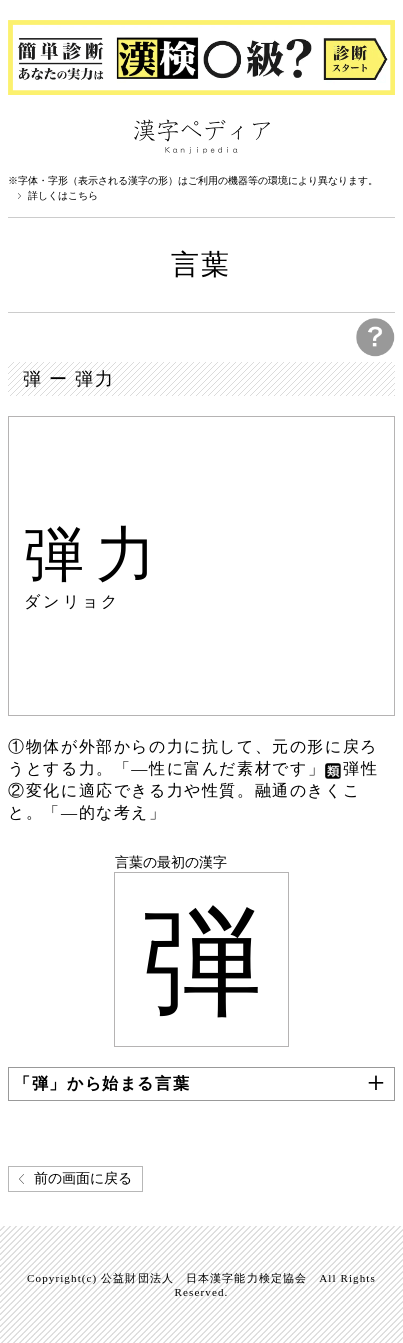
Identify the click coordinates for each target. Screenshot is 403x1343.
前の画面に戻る (83, 1178)
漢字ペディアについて (28, 135)
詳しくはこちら (63, 196)
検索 (375, 135)
